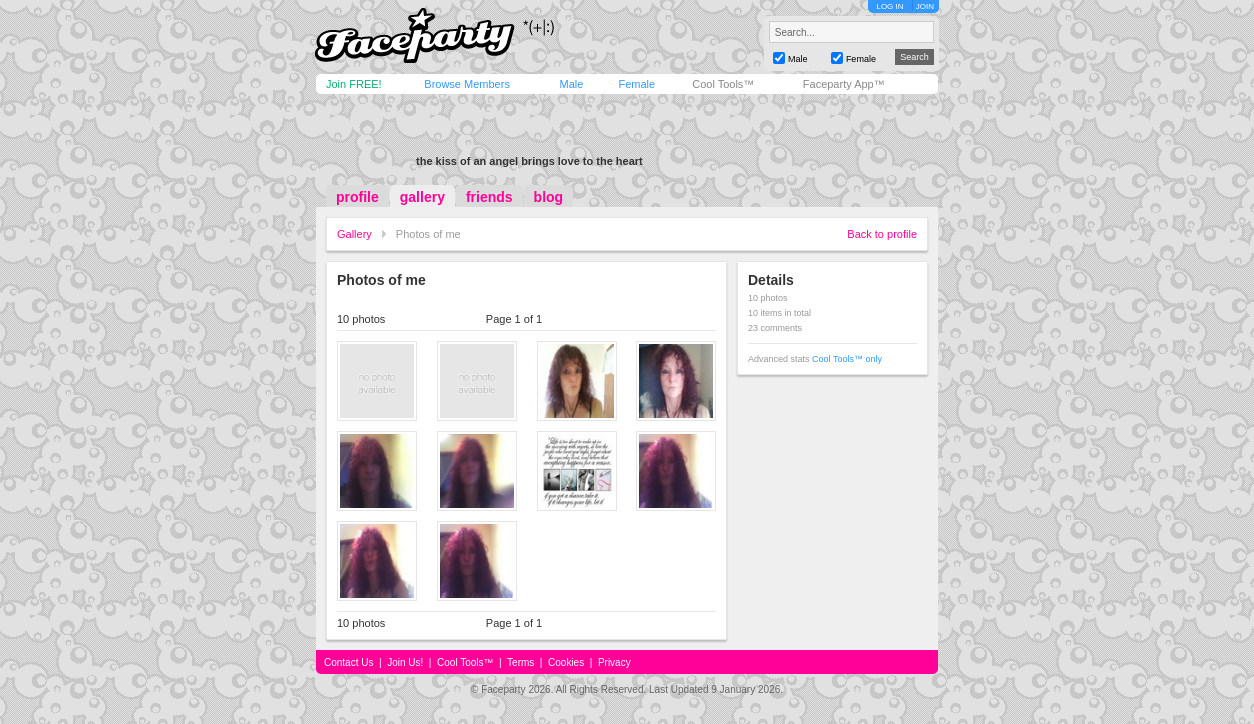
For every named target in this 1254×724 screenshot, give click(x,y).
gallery (422, 197)
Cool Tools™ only (847, 359)
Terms (520, 662)
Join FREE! (354, 84)
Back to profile (882, 234)
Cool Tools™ (723, 84)
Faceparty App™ (844, 84)
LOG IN (889, 6)
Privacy (614, 662)
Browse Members (467, 84)
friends (489, 197)
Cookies (566, 662)
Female (636, 84)
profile (357, 197)
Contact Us (348, 662)
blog (549, 197)
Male (571, 84)
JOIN (925, 6)
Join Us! (405, 662)
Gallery (354, 234)
